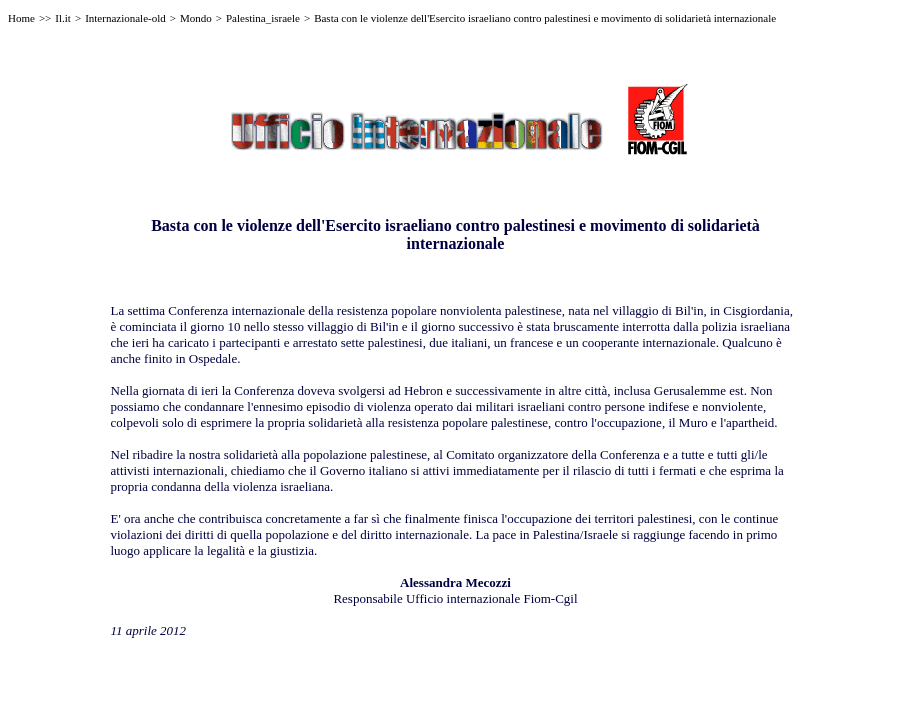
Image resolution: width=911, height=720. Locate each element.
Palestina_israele (263, 18)
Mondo (196, 18)
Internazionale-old (125, 18)
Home (21, 18)
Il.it (63, 18)
